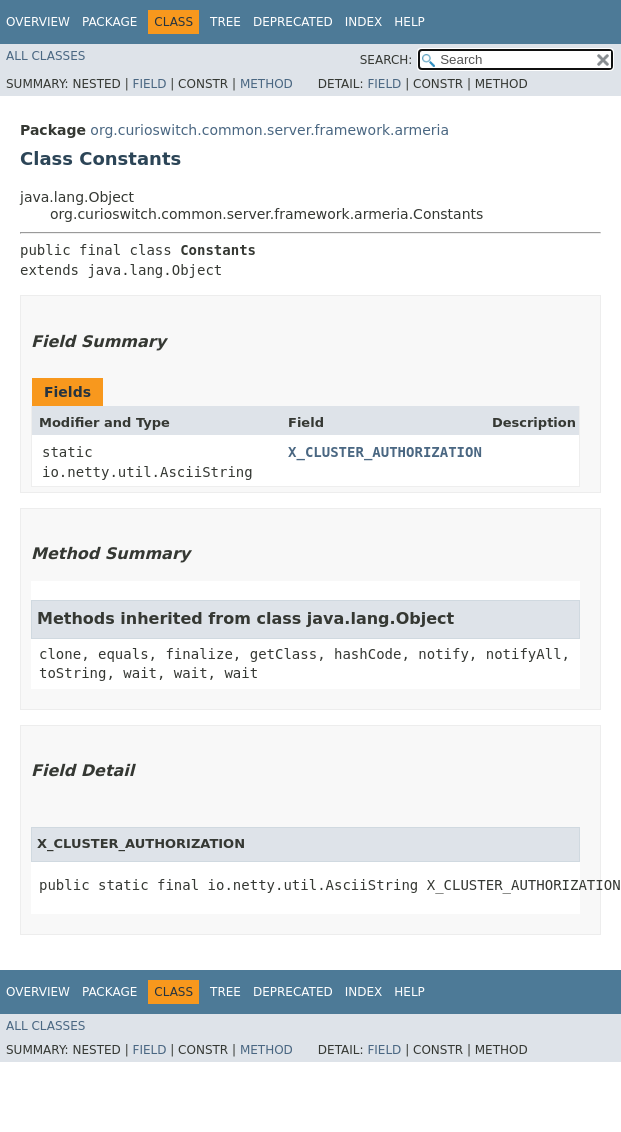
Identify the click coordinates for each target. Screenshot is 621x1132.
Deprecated (293, 22)
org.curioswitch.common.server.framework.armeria (269, 130)
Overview (38, 22)
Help (409, 22)
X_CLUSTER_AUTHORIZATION (385, 452)
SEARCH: (386, 60)
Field (149, 84)
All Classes (45, 56)
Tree (225, 22)
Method (266, 84)
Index (364, 22)
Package (109, 22)
